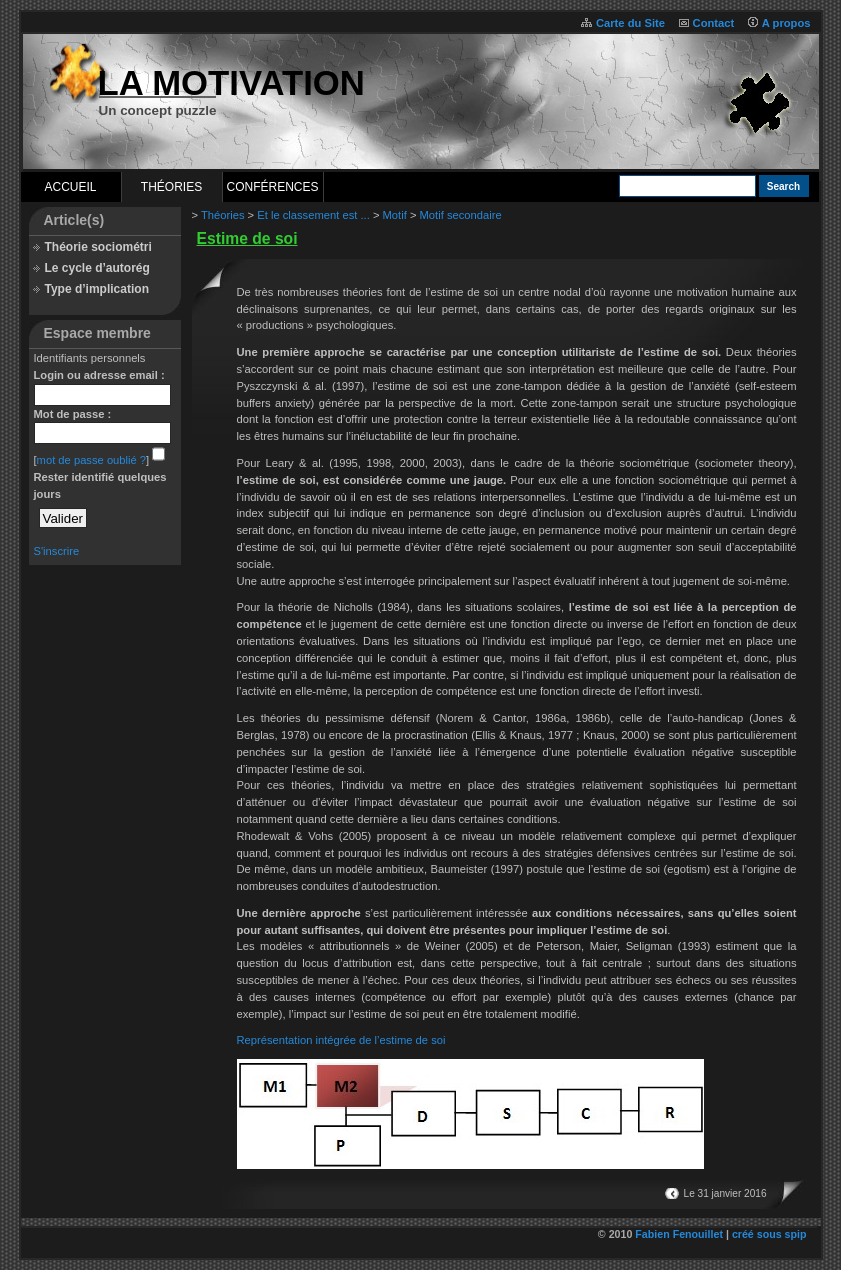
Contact (714, 23)
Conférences (272, 187)
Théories (171, 187)
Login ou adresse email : (99, 375)
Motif (395, 215)
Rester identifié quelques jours (100, 485)
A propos (786, 23)
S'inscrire (57, 551)
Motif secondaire (461, 215)
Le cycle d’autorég (97, 268)
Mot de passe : (73, 414)
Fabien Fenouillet (679, 1234)
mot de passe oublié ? (91, 460)
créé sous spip (769, 1234)
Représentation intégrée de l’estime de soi (341, 1040)
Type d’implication (97, 289)
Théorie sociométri (98, 247)
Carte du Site (630, 23)
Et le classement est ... (313, 215)
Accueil (70, 187)
